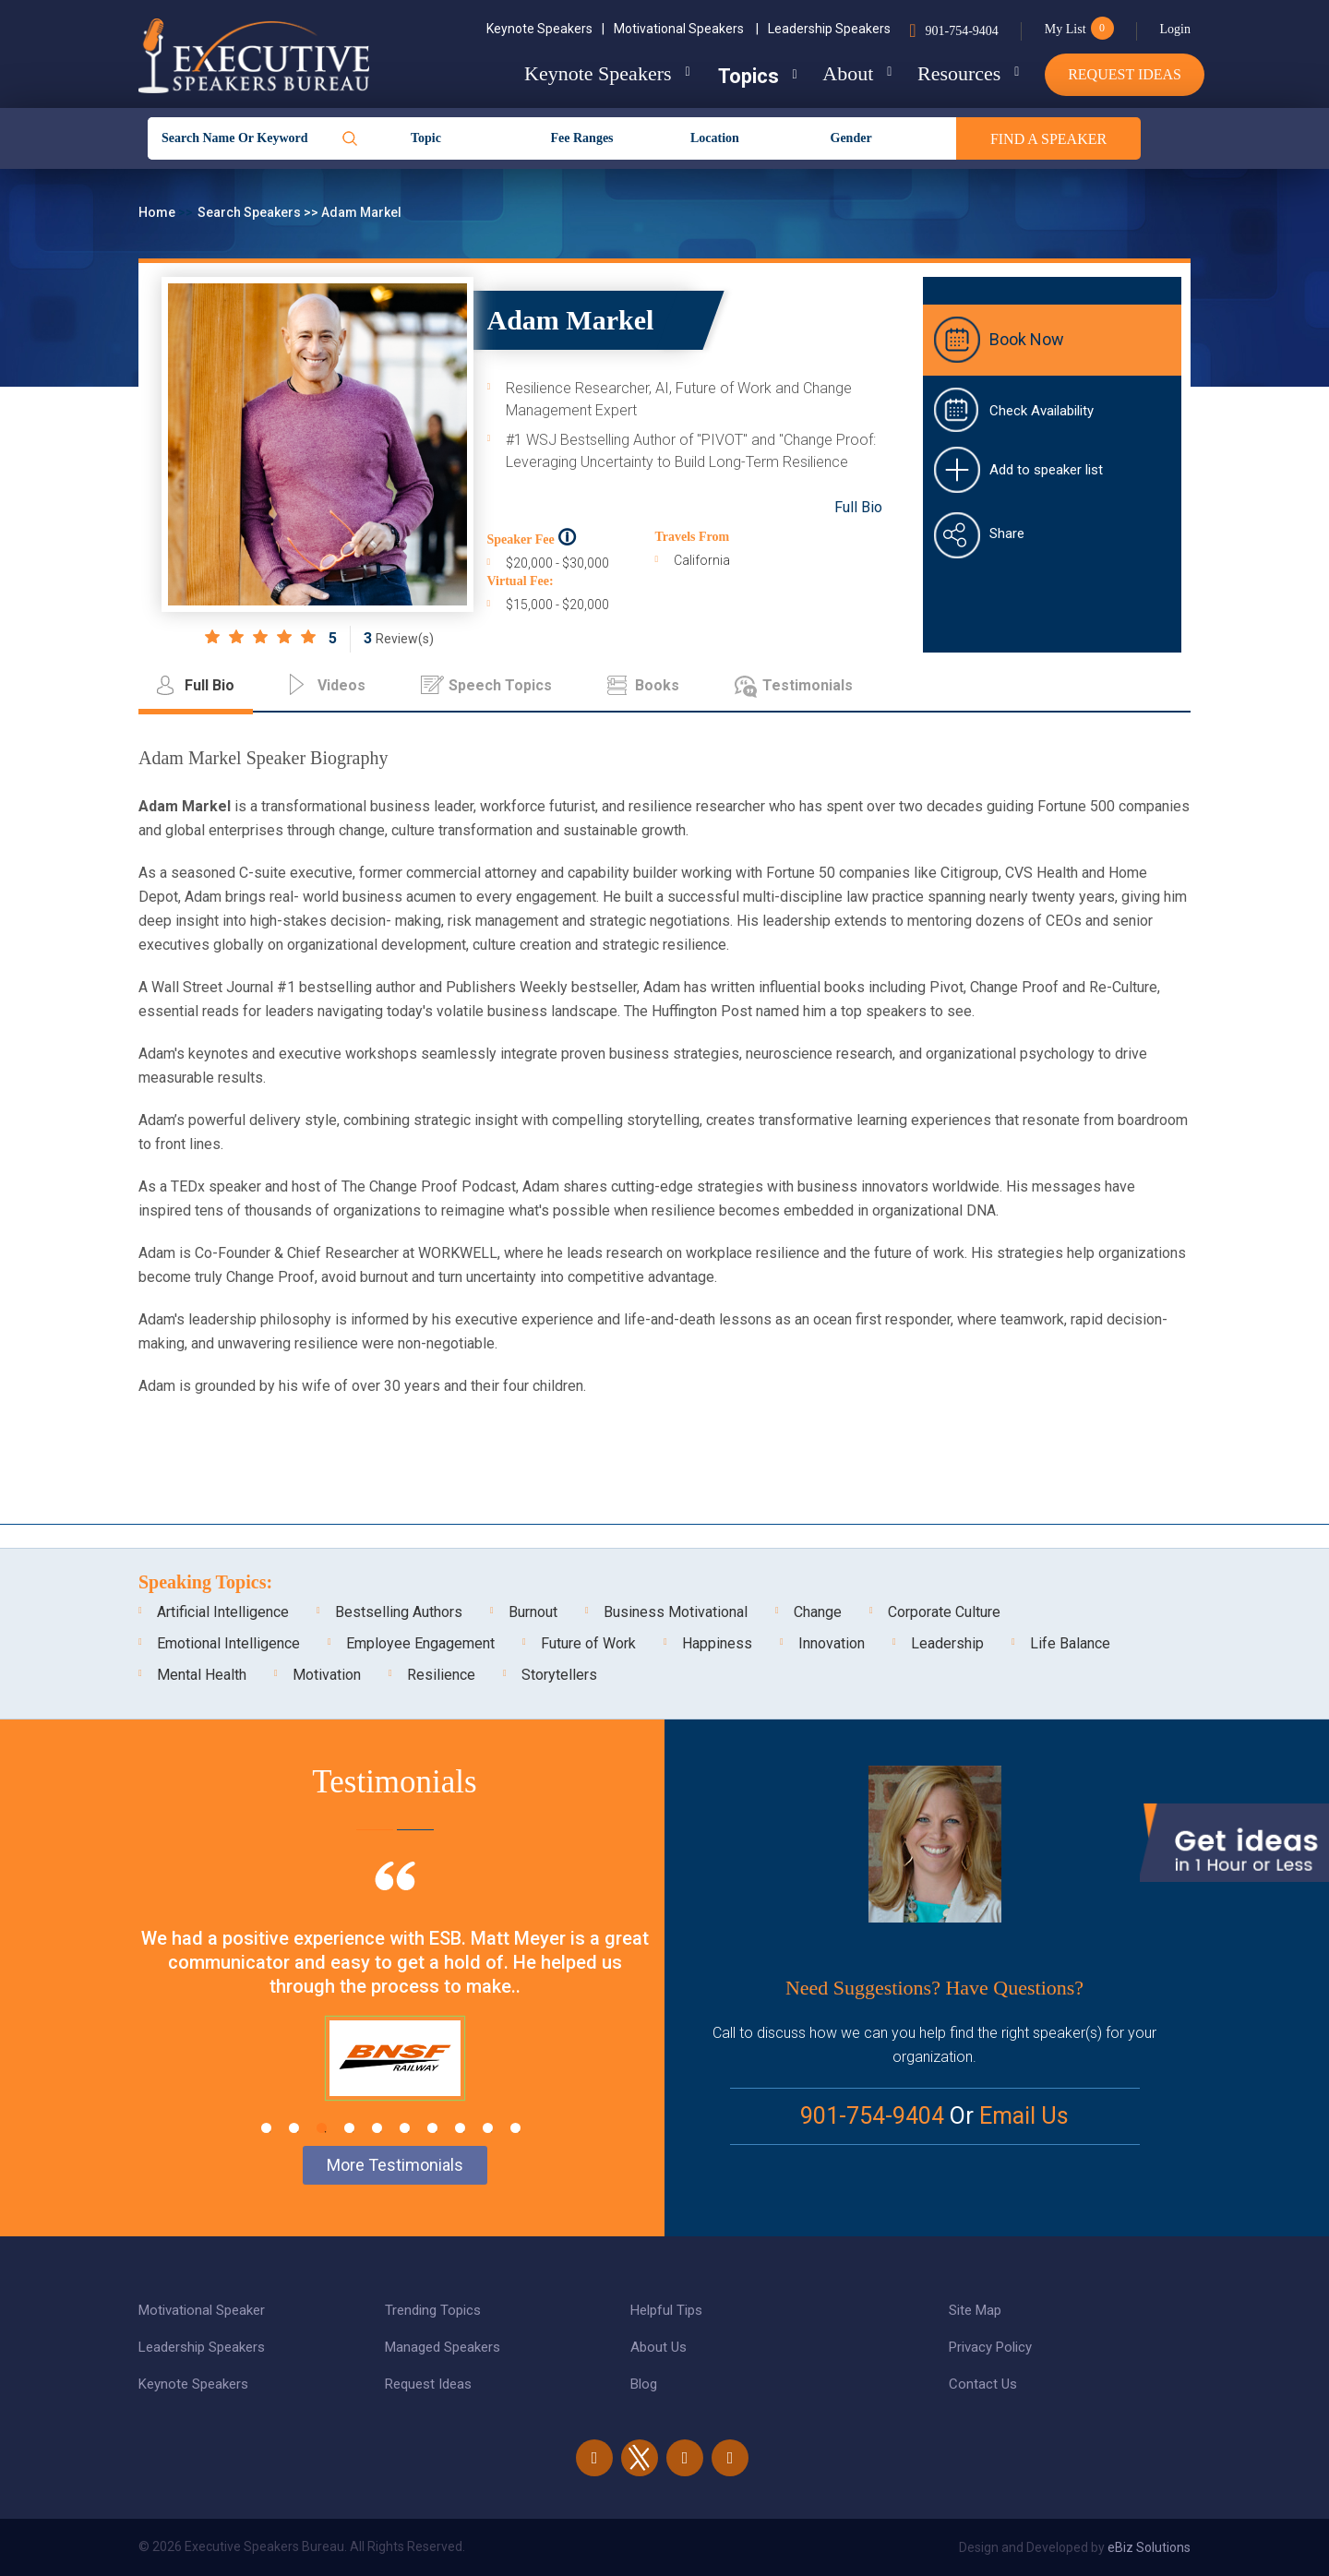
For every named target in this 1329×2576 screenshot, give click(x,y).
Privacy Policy (990, 2347)
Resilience (441, 1674)
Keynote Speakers (545, 28)
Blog (643, 2384)
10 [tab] (515, 2128)
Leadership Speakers (829, 28)
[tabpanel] (394, 2004)
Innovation (831, 1643)
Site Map (975, 2310)
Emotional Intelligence (228, 1643)
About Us (658, 2347)
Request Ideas (1124, 74)
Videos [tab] (341, 685)
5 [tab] (377, 2128)
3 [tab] (322, 2128)
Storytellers (559, 1674)
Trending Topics (433, 2310)
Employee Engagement (420, 1643)
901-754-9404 (961, 31)
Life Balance (1070, 1643)
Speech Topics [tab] (500, 685)
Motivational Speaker (201, 2310)
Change (818, 1612)
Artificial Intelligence (223, 1612)
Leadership (947, 1643)
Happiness (717, 1643)
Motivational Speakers (686, 28)
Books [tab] (657, 685)
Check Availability (1041, 410)
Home (158, 212)
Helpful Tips (666, 2310)
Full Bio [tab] (209, 685)
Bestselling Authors (398, 1612)
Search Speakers (251, 212)
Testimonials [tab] (807, 685)
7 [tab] (432, 2128)
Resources (957, 73)
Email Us (1024, 2116)
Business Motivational (676, 1612)
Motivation (327, 1674)
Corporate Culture (944, 1612)
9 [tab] (488, 2128)
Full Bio (858, 507)
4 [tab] (349, 2128)
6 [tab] (405, 2128)
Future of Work (588, 1643)
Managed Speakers (442, 2347)
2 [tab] (294, 2128)
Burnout (533, 1612)
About (844, 73)
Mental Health (201, 1674)
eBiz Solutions (1149, 2547)
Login (1175, 29)
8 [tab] (460, 2128)
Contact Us (983, 2384)
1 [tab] (266, 2128)
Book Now (1026, 339)
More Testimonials (395, 2165)
